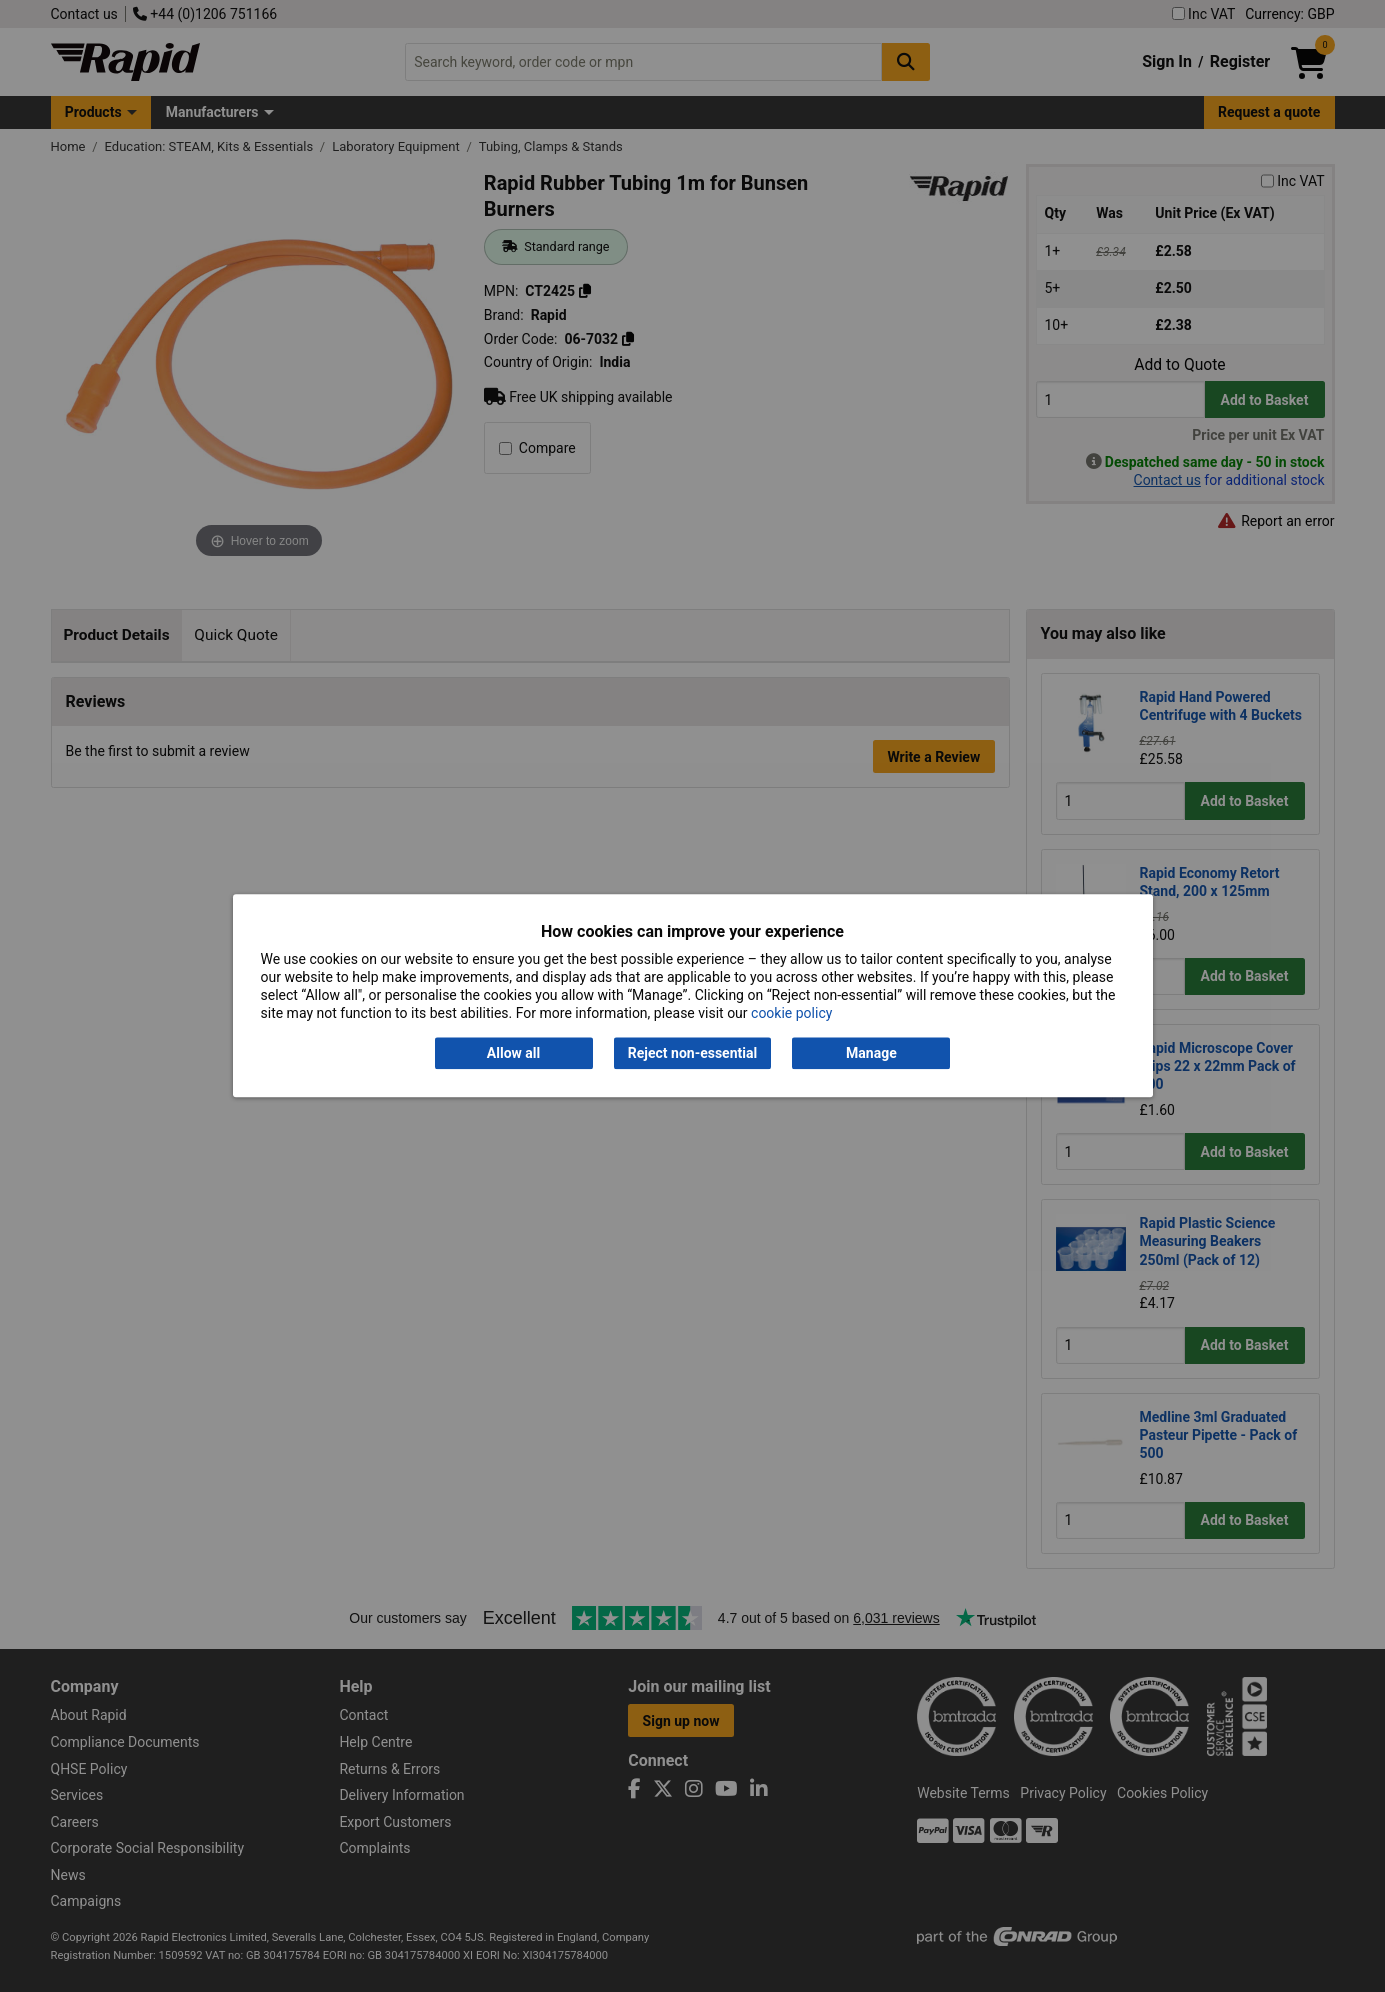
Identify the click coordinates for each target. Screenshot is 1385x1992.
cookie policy (791, 1014)
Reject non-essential (692, 1053)
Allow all (513, 1053)
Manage (871, 1053)
